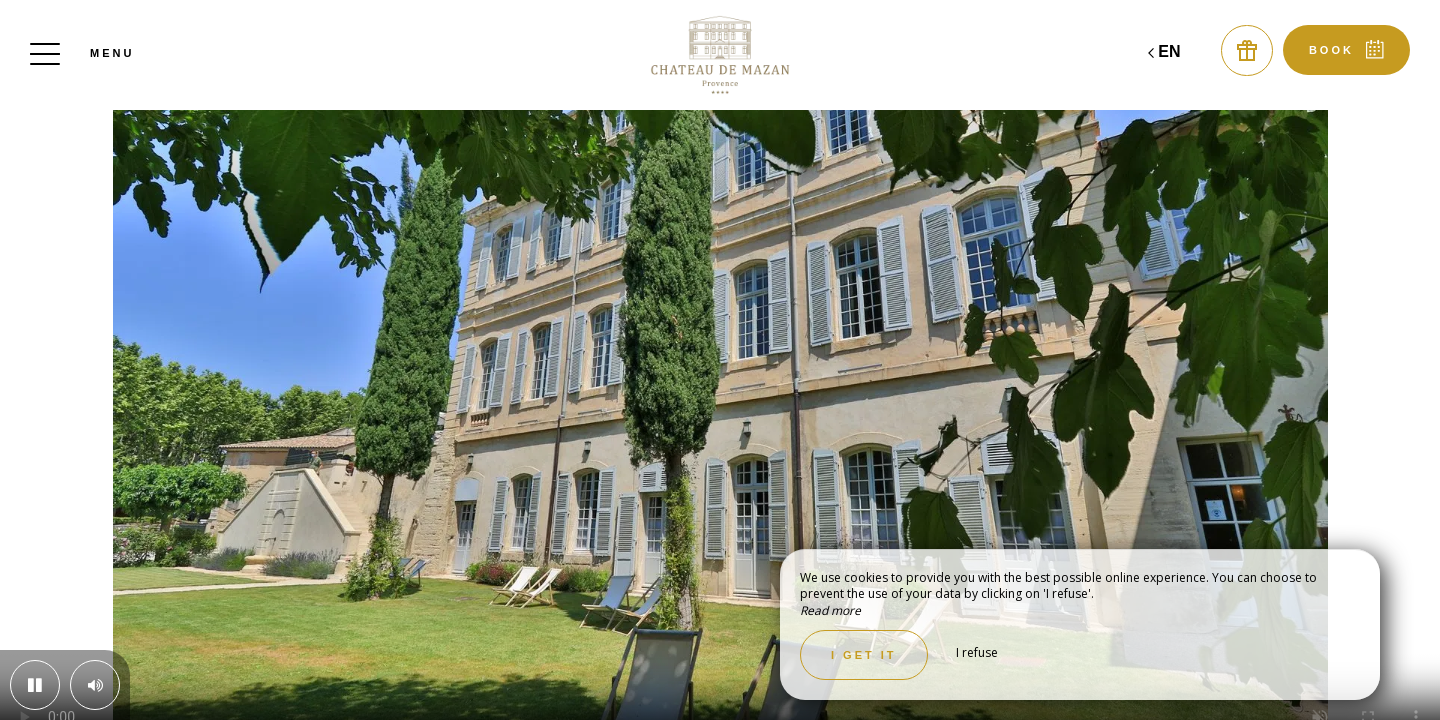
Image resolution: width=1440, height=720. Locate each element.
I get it (864, 655)
